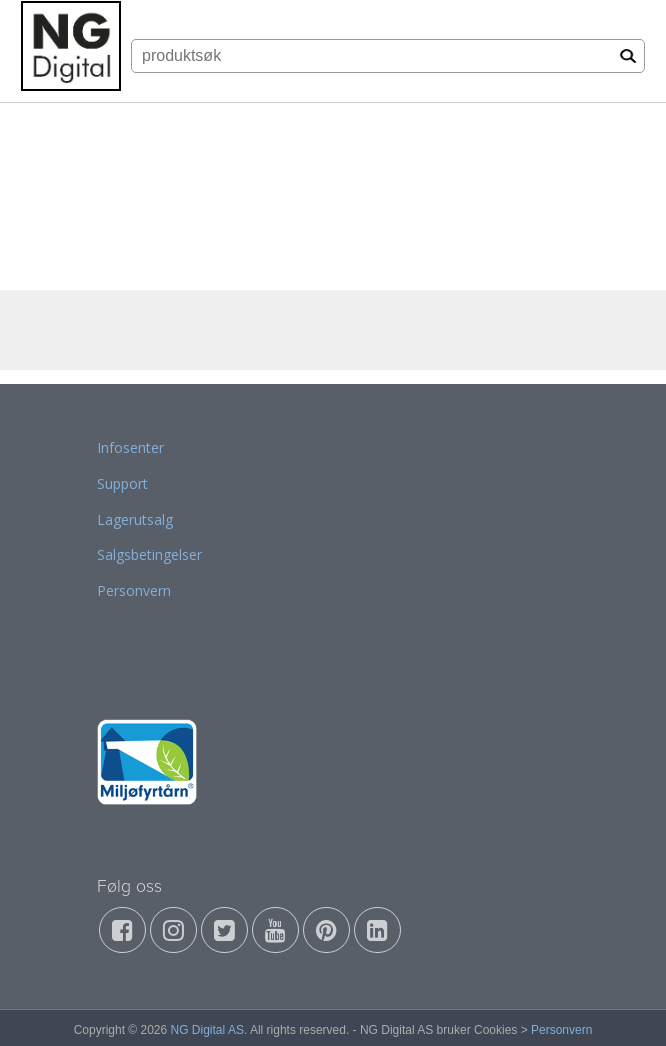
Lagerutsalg (135, 519)
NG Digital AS (207, 1030)
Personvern (134, 590)
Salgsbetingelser (149, 554)
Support (122, 483)
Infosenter (130, 447)
